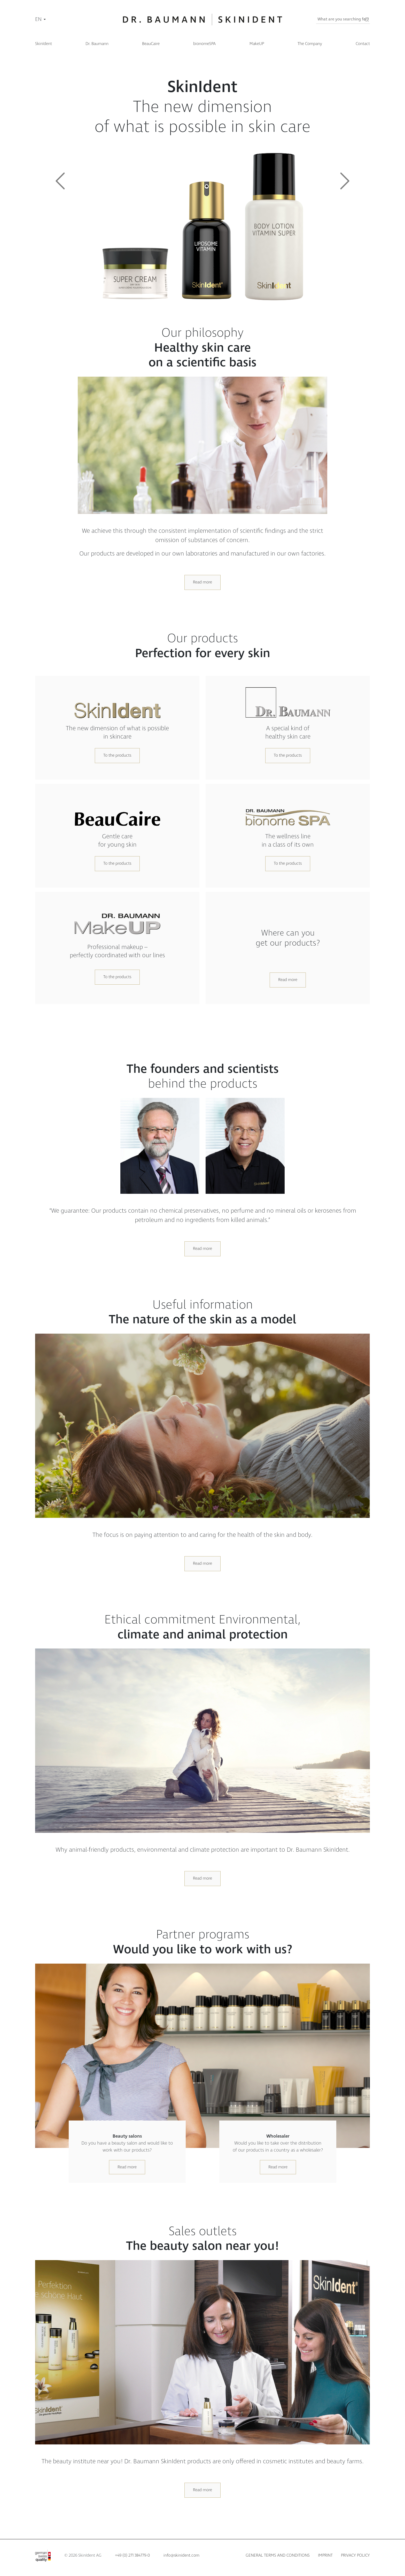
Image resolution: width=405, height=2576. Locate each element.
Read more (202, 582)
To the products (117, 755)
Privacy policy (355, 2555)
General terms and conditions (278, 2555)
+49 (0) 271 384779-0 (132, 2555)
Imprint (325, 2555)
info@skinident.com (181, 2555)
